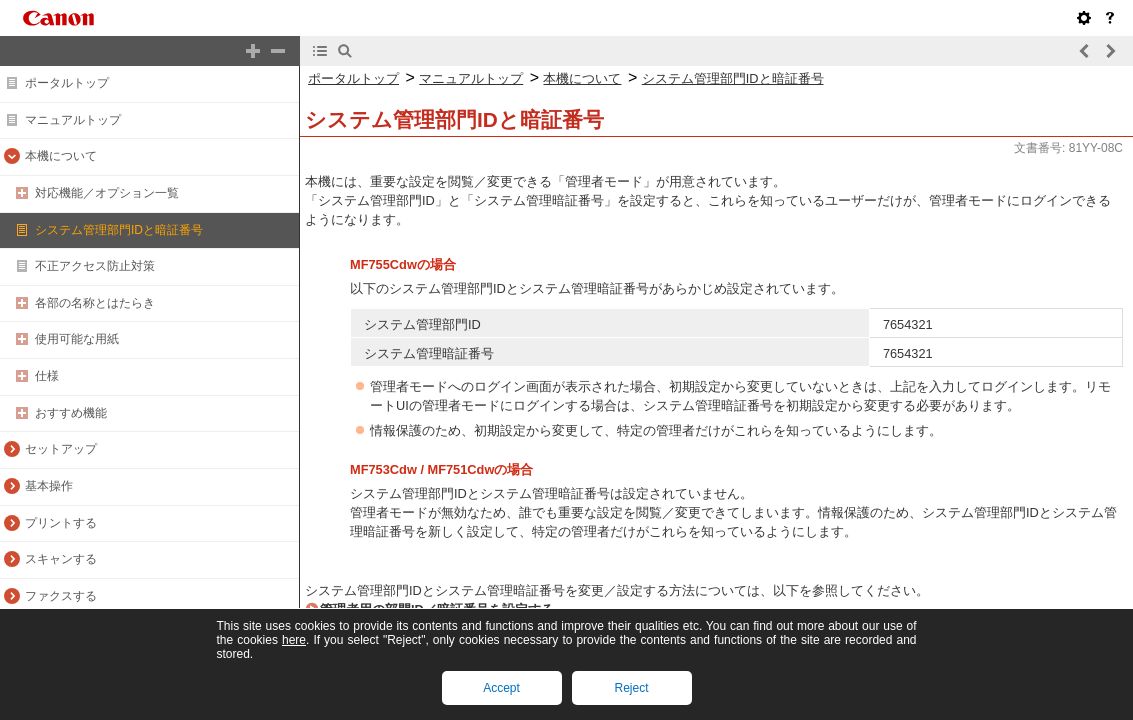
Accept (501, 688)
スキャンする (61, 559)
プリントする (61, 523)
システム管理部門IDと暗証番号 (119, 230)
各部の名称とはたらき (95, 303)
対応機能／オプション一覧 (107, 193)
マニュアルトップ (73, 120)
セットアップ (61, 449)
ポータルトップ (67, 83)
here (294, 640)
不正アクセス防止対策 (95, 266)
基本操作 (49, 486)
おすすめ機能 (71, 413)
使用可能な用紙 (77, 339)
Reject (631, 688)
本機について (61, 156)
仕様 (47, 376)
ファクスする (61, 596)
